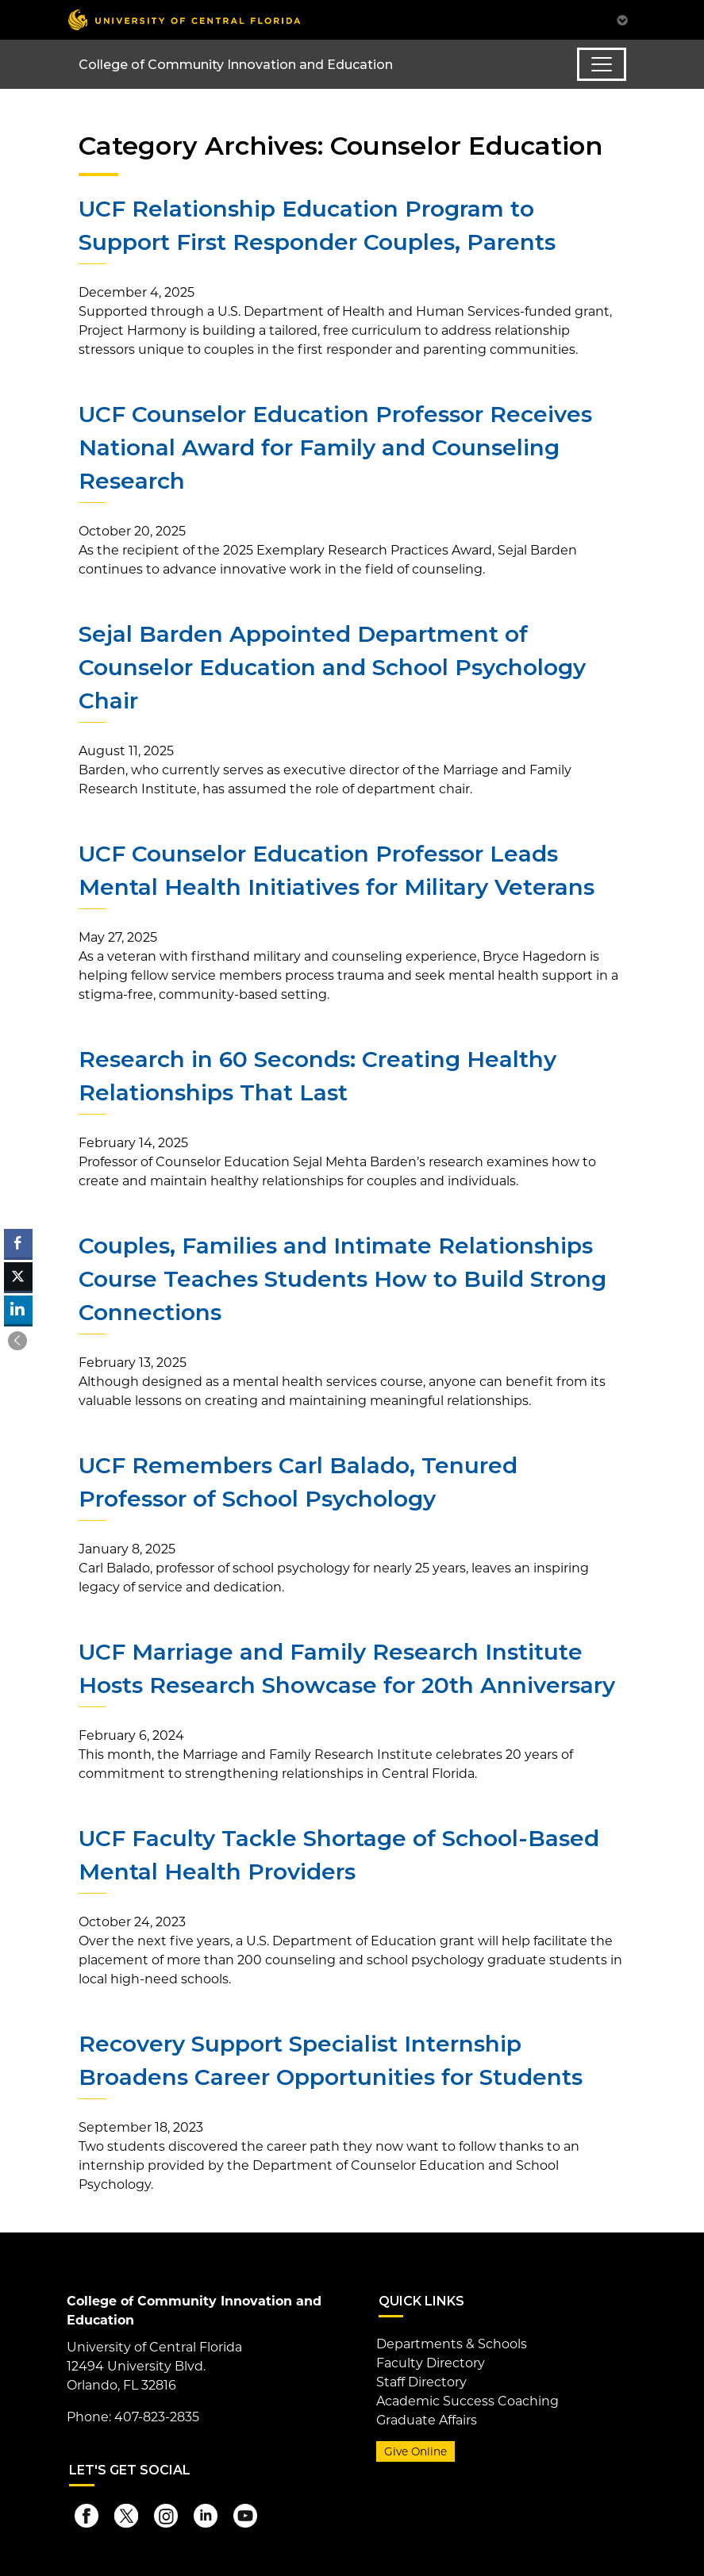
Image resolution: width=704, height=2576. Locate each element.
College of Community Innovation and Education (236, 64)
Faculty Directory (430, 2363)
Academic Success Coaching (467, 2401)
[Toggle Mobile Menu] (622, 18)
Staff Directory (421, 2382)
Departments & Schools (451, 2343)
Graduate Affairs (426, 2420)
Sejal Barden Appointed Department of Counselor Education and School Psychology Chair (332, 667)
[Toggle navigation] (601, 64)
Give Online (415, 2451)
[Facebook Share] (18, 1243)
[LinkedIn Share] (18, 1310)
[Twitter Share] (18, 1276)
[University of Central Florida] (184, 19)
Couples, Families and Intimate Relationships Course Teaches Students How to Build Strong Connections (342, 1279)
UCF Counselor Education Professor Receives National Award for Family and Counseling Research (335, 447)
